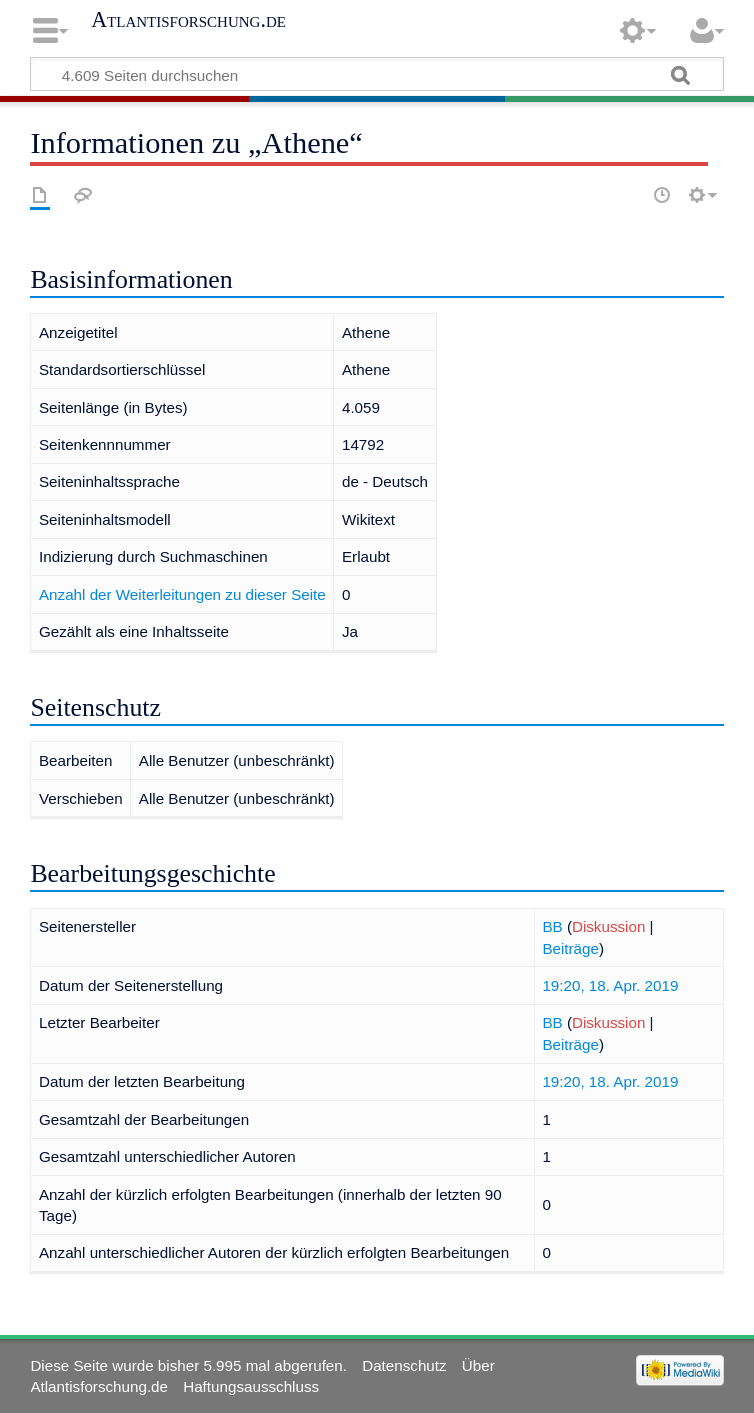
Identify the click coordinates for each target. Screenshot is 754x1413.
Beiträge (570, 948)
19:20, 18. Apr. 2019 (610, 985)
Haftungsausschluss (251, 1386)
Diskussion (608, 926)
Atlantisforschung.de (188, 20)
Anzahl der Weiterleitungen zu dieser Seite (182, 594)
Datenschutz (404, 1365)
